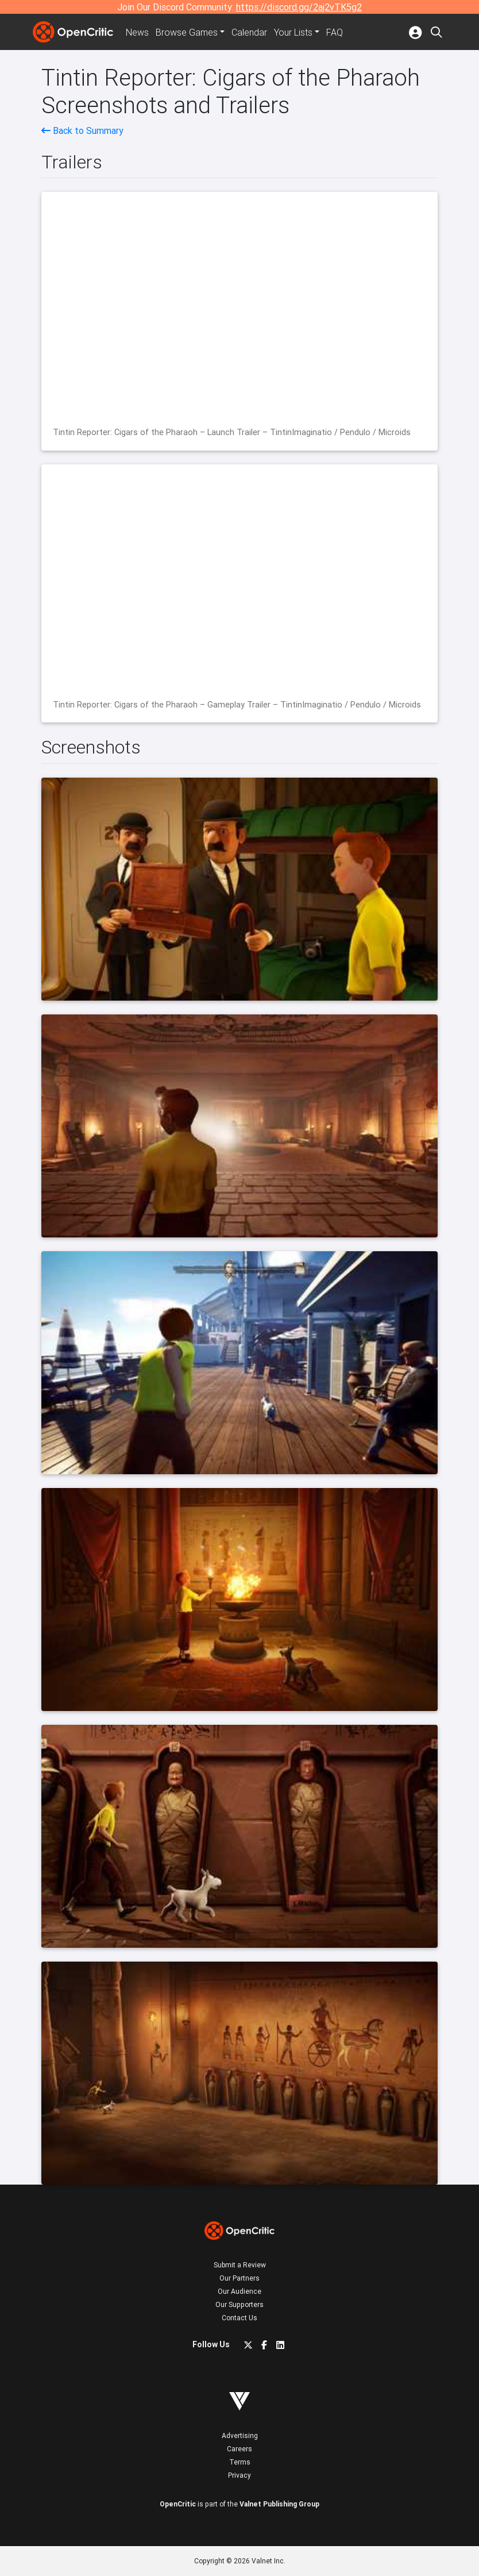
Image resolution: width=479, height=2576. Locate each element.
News (137, 32)
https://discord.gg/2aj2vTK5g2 (299, 7)
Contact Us (239, 2317)
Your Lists (293, 32)
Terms (239, 2462)
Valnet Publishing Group (279, 2504)
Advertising (240, 2435)
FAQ (334, 32)
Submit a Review (240, 2264)
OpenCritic (178, 2504)
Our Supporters (239, 2304)
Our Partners (239, 2278)
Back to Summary (82, 130)
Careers (239, 2448)
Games (187, 32)
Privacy (239, 2475)
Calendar (249, 32)
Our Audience (239, 2291)
